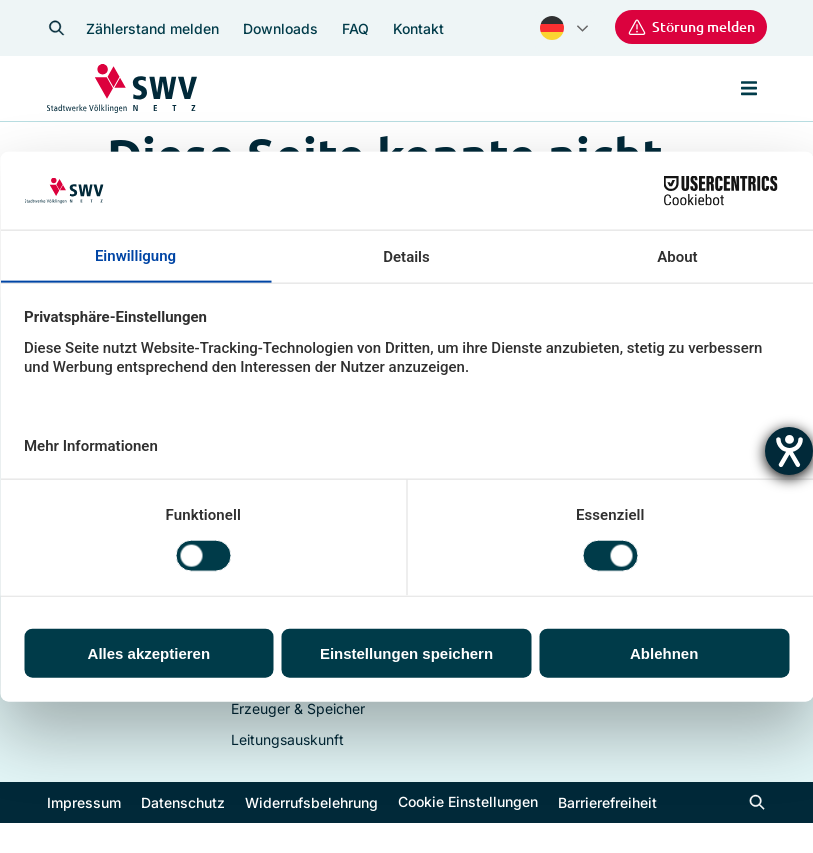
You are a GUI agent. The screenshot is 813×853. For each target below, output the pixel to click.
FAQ (355, 28)
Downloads (280, 28)
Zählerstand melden (152, 28)
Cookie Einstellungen (468, 800)
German (552, 28)
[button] (749, 89)
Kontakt (418, 28)
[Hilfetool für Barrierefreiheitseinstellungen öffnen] (789, 451)
